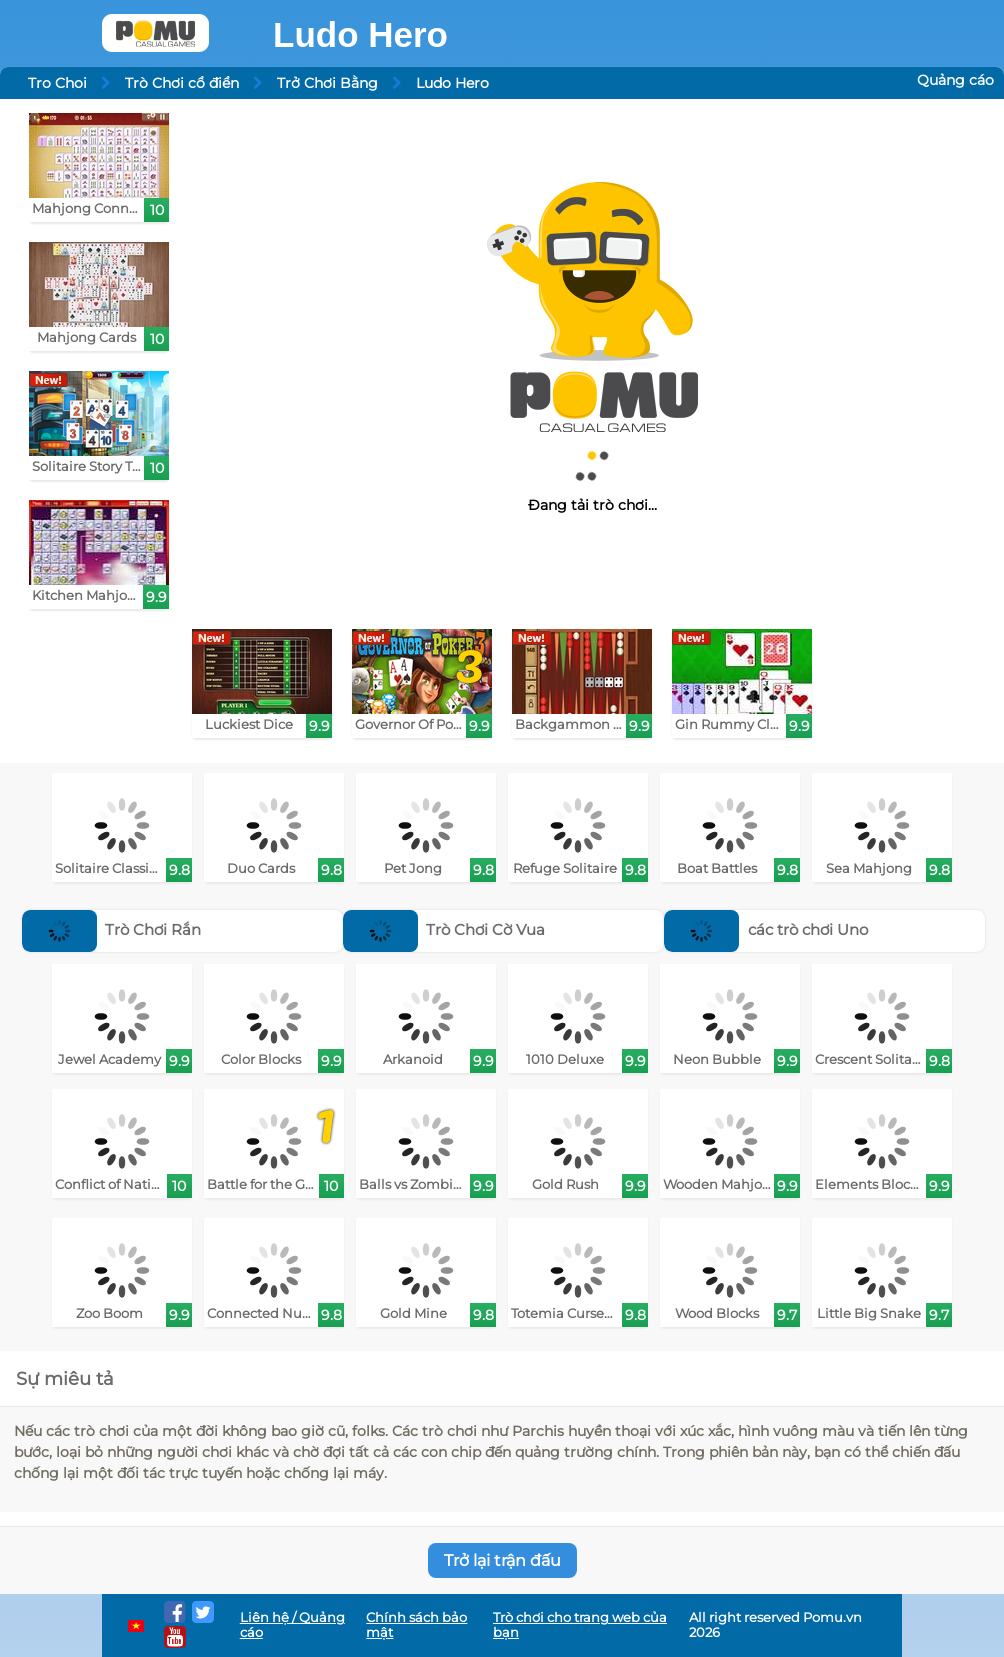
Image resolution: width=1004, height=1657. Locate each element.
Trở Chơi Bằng (327, 83)
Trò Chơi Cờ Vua (444, 929)
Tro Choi (57, 83)
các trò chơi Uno (766, 929)
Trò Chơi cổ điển (182, 83)
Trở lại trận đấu (502, 1560)
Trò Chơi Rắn (112, 929)
